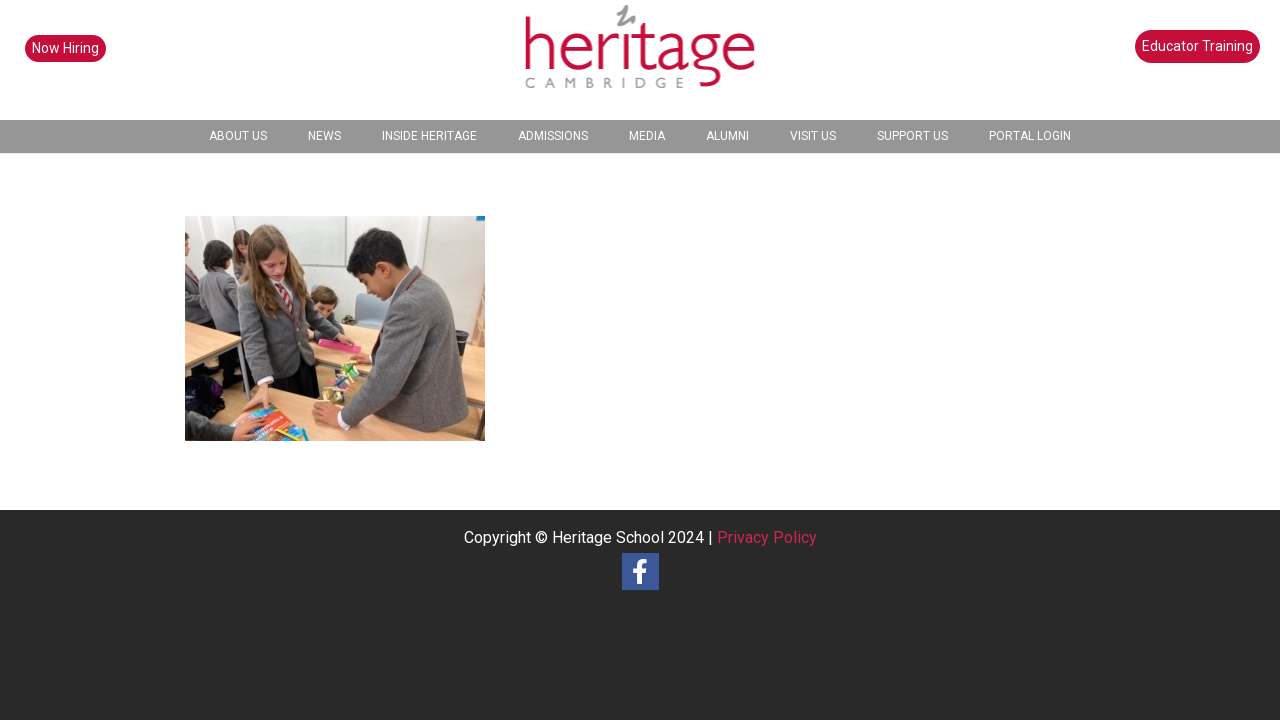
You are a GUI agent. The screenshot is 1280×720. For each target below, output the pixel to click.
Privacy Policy (767, 537)
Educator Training (1197, 46)
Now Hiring (65, 48)
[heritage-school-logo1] (640, 60)
